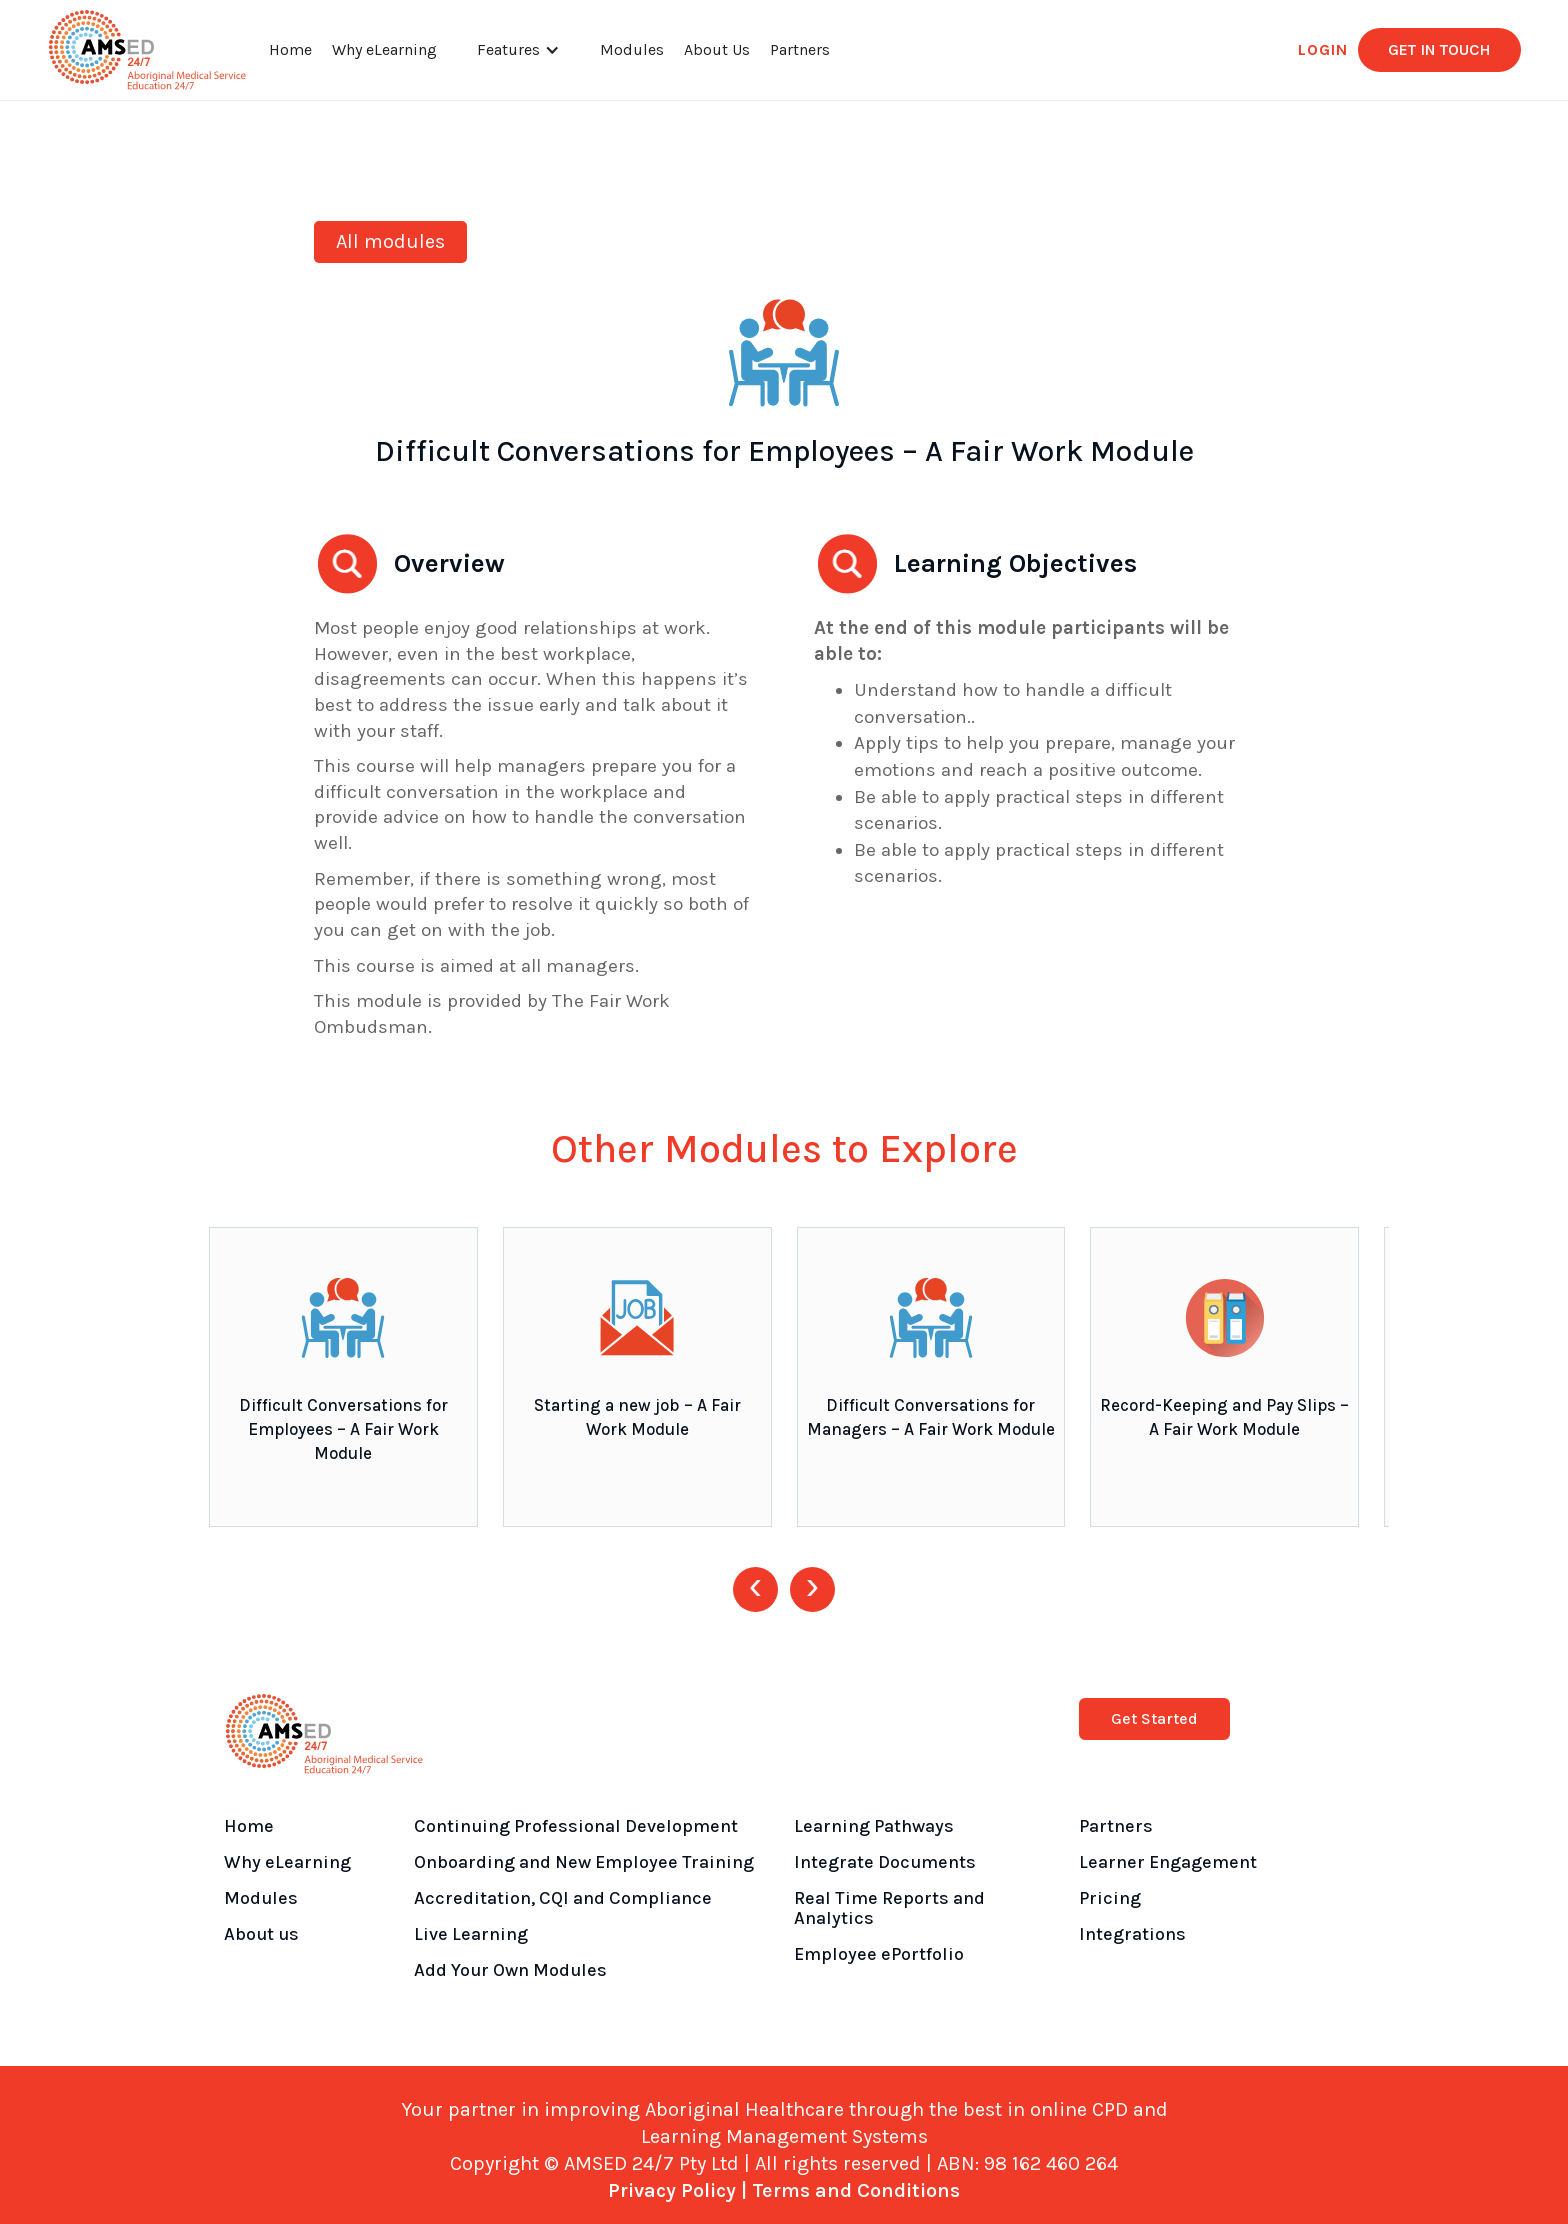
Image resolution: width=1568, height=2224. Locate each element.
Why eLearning (384, 49)
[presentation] (755, 1589)
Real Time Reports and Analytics (889, 1908)
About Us (717, 49)
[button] (518, 50)
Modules (632, 49)
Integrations (1132, 1934)
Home (290, 49)
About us (261, 1934)
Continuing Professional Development (576, 1826)
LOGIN (1323, 49)
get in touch (1439, 49)
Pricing (1110, 1898)
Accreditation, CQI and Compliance (563, 1898)
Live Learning (471, 1934)
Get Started (1154, 1718)
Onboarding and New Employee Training (584, 1862)
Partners (800, 49)
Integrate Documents (885, 1862)
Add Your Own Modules (510, 1970)
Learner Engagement (1168, 1862)
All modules (390, 241)
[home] (147, 50)
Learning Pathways (874, 1826)
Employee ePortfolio (879, 1954)
